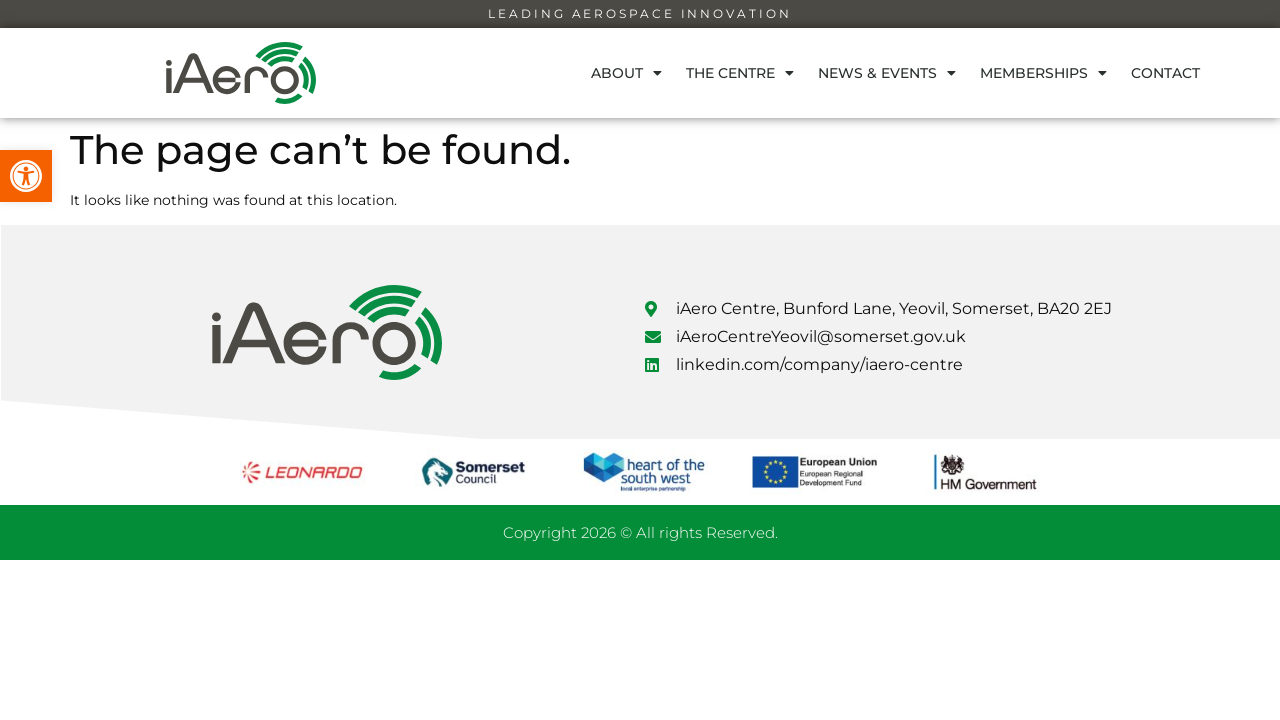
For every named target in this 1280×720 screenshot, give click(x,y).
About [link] (626, 73)
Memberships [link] (1043, 73)
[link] (26, 176)
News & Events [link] (887, 73)
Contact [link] (1165, 73)
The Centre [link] (740, 73)
